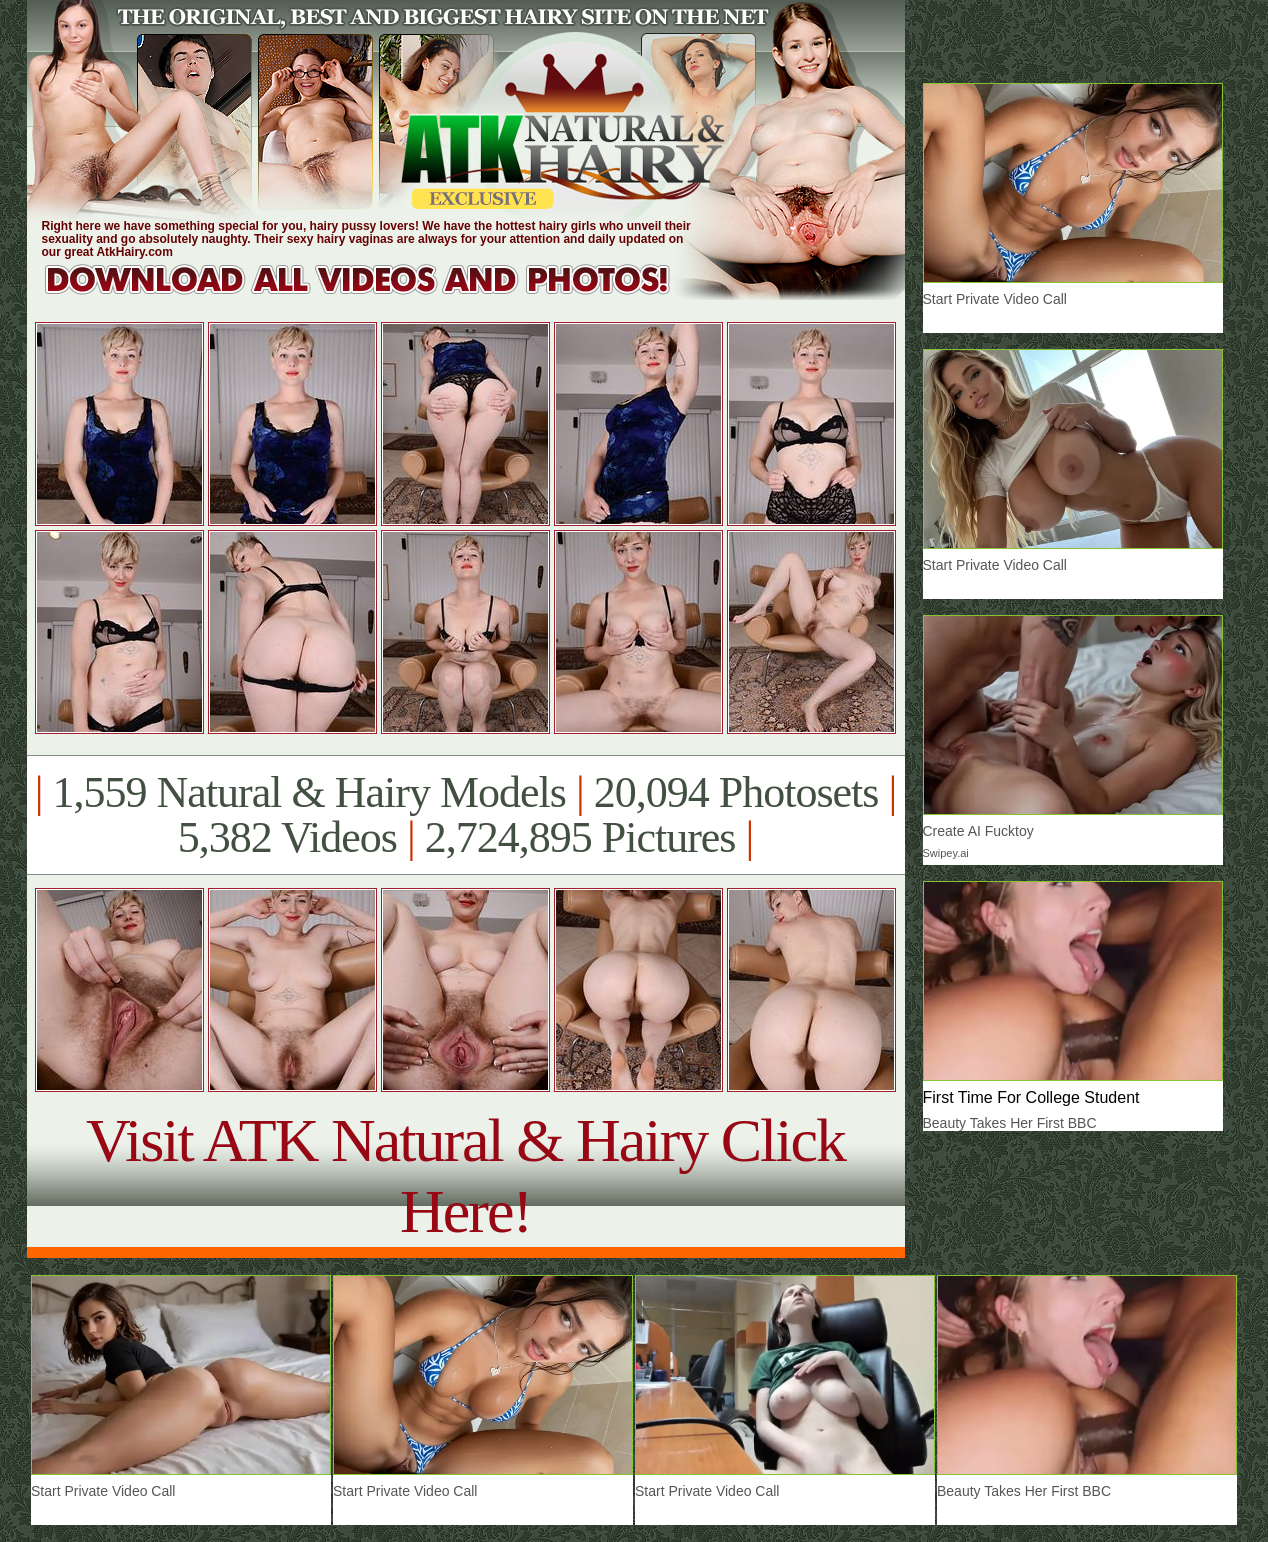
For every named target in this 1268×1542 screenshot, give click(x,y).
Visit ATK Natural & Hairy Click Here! (465, 1175)
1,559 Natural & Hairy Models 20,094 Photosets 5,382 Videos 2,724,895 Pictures (465, 815)
